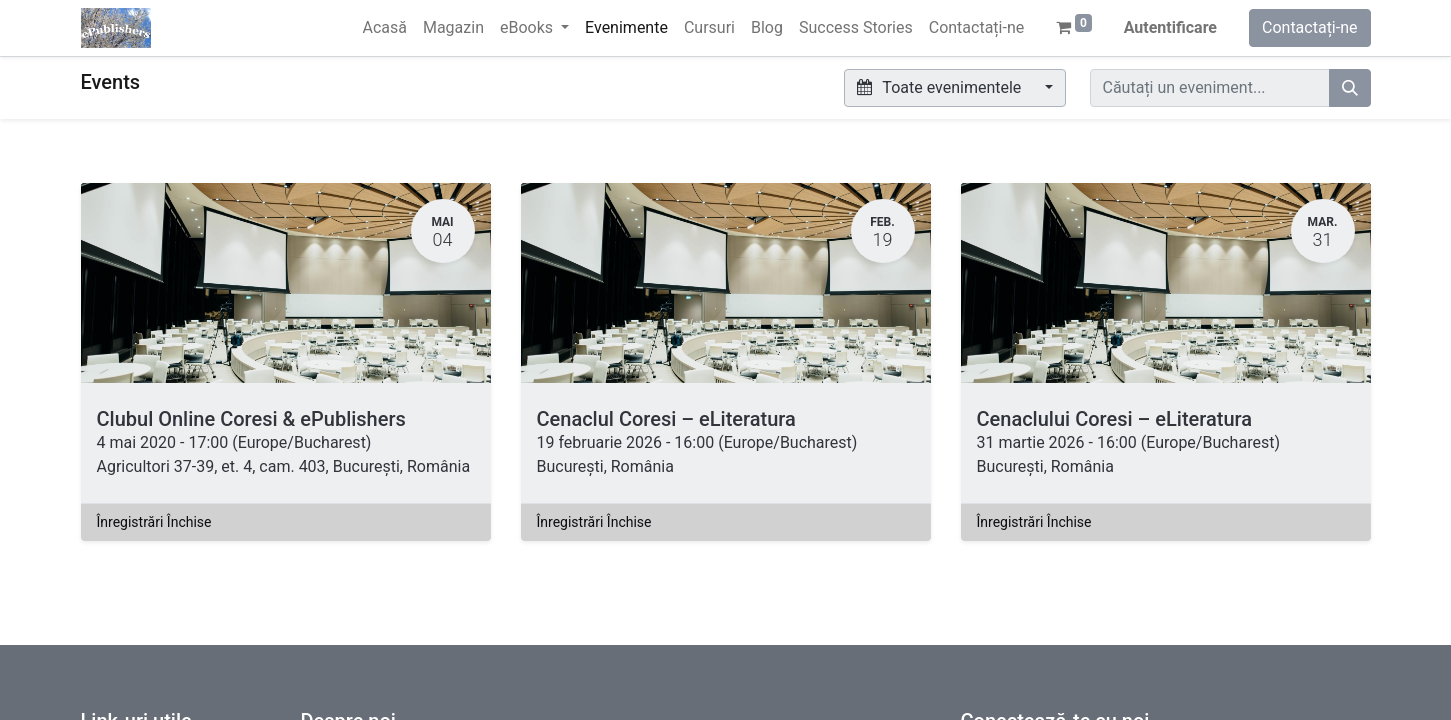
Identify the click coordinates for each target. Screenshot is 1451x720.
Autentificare (1170, 27)
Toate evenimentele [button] (941, 87)
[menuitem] (384, 28)
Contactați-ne (1310, 27)
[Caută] (1350, 88)
